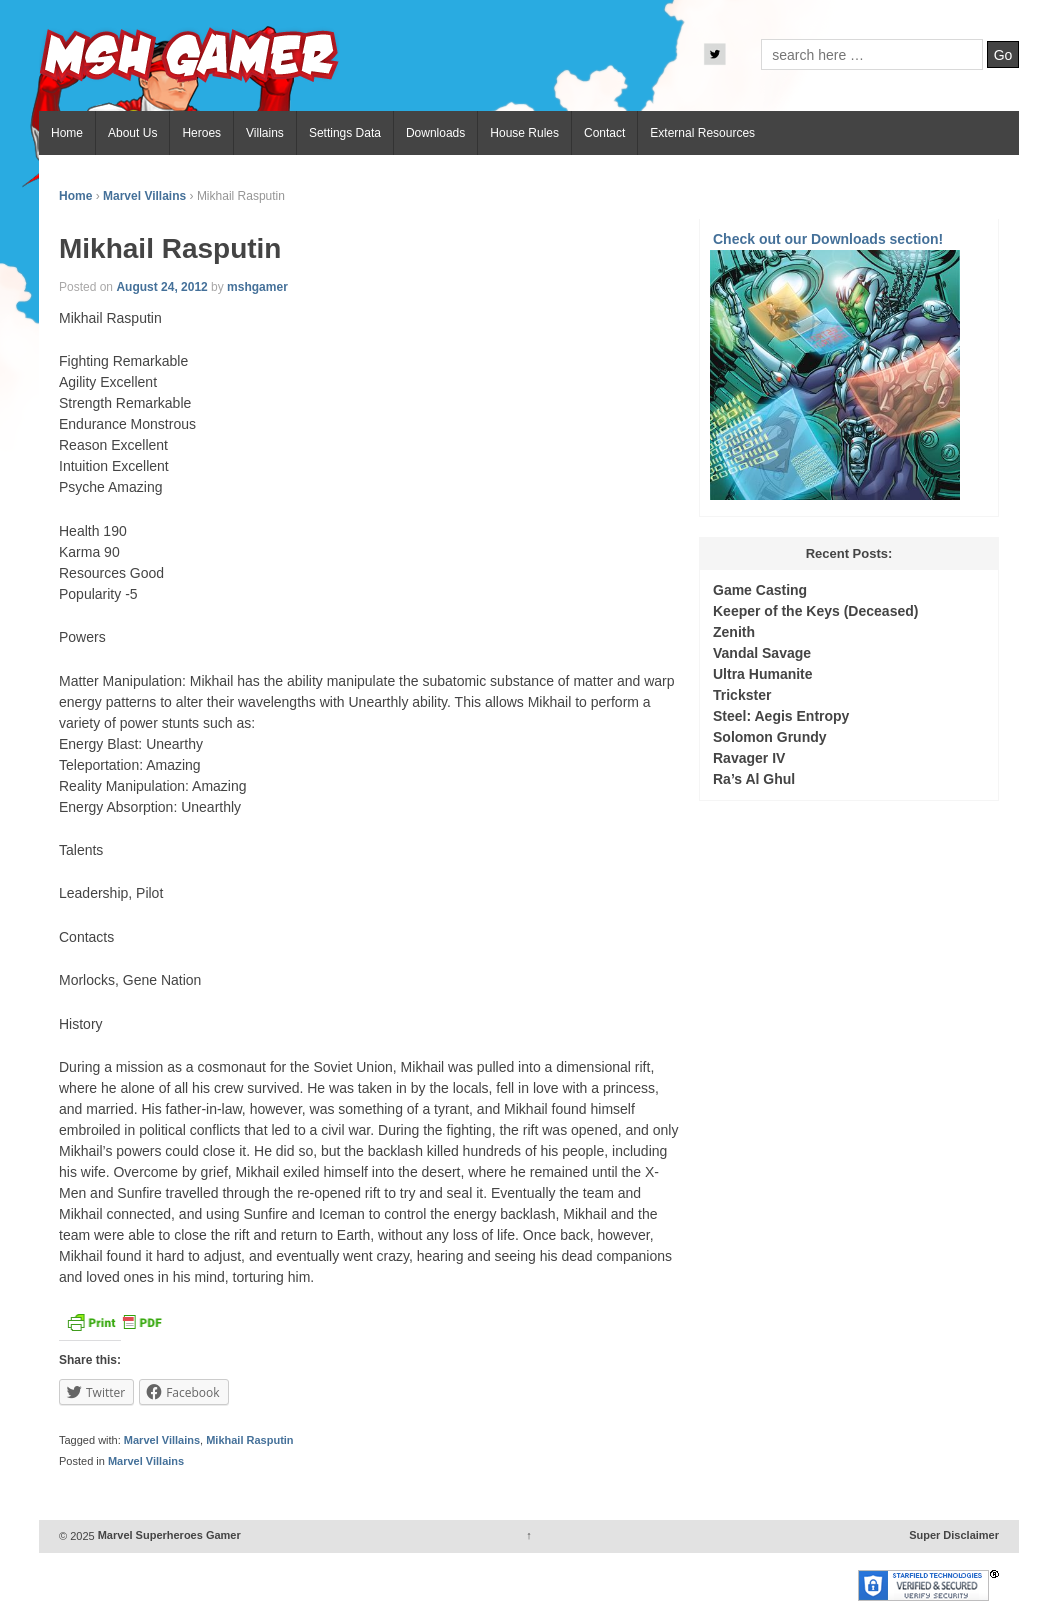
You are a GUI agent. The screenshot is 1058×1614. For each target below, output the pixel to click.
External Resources (702, 133)
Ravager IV (749, 758)
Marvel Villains (144, 196)
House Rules (524, 133)
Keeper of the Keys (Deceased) (815, 611)
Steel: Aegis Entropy (781, 716)
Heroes (201, 133)
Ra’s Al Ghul (754, 779)
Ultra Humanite (763, 674)
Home (67, 133)
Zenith (734, 632)
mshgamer (257, 287)
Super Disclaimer (954, 1536)
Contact (604, 133)
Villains (265, 133)
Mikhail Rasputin (249, 1440)
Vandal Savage (762, 653)
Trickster (742, 695)
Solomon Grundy (770, 737)
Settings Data (345, 133)
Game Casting (760, 590)
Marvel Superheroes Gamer (168, 1536)
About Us (132, 133)
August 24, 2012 (161, 287)
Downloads (435, 133)
